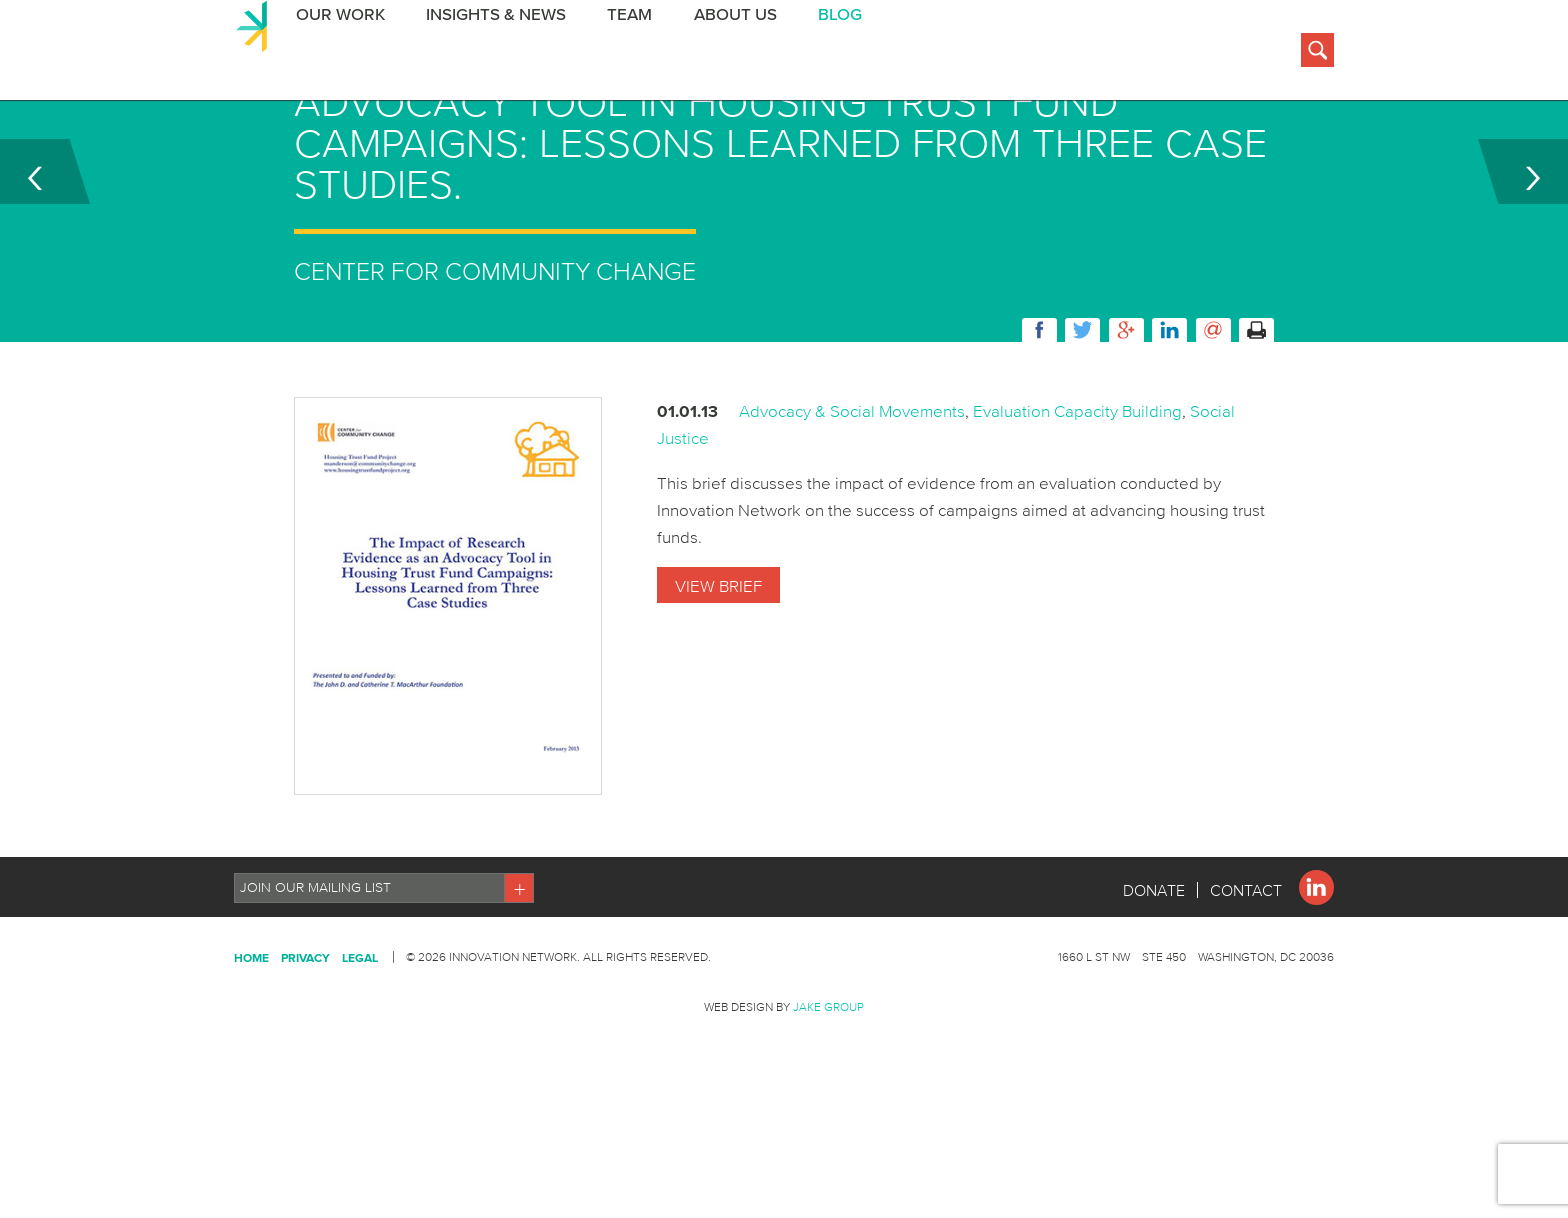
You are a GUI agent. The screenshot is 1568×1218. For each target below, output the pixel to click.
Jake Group (828, 1106)
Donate (1154, 990)
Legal (360, 1057)
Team (622, 53)
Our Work (335, 53)
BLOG (830, 53)
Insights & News (490, 53)
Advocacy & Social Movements (852, 510)
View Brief (718, 685)
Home (251, 1057)
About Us (726, 53)
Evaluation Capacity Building (1077, 510)
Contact (1246, 990)
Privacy (305, 1057)
